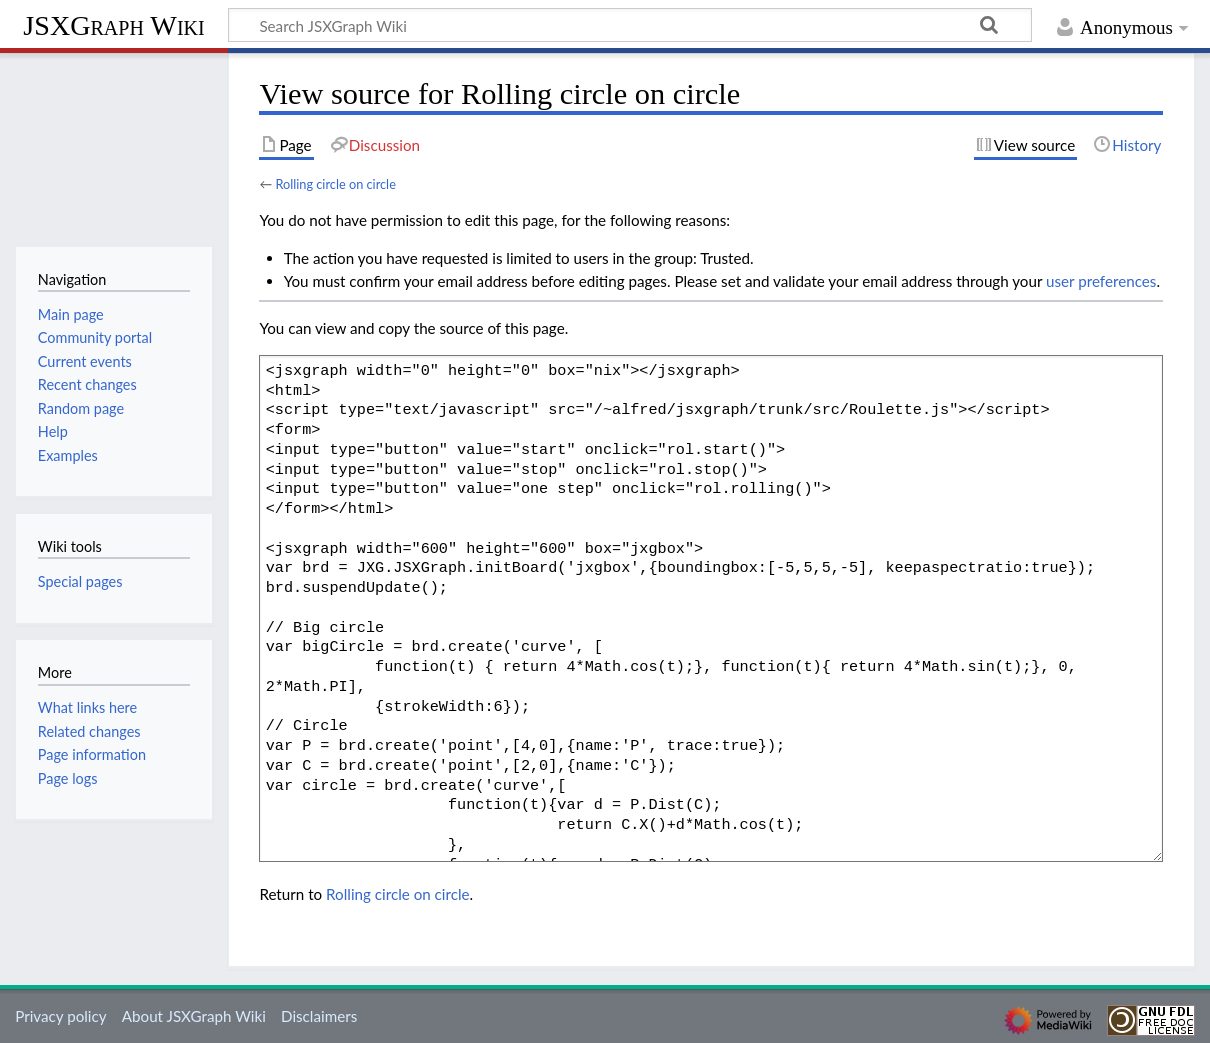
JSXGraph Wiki (113, 25)
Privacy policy (60, 1016)
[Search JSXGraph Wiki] (630, 25)
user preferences (1101, 281)
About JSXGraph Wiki (194, 1016)
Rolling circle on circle (335, 184)
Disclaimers (319, 1016)
